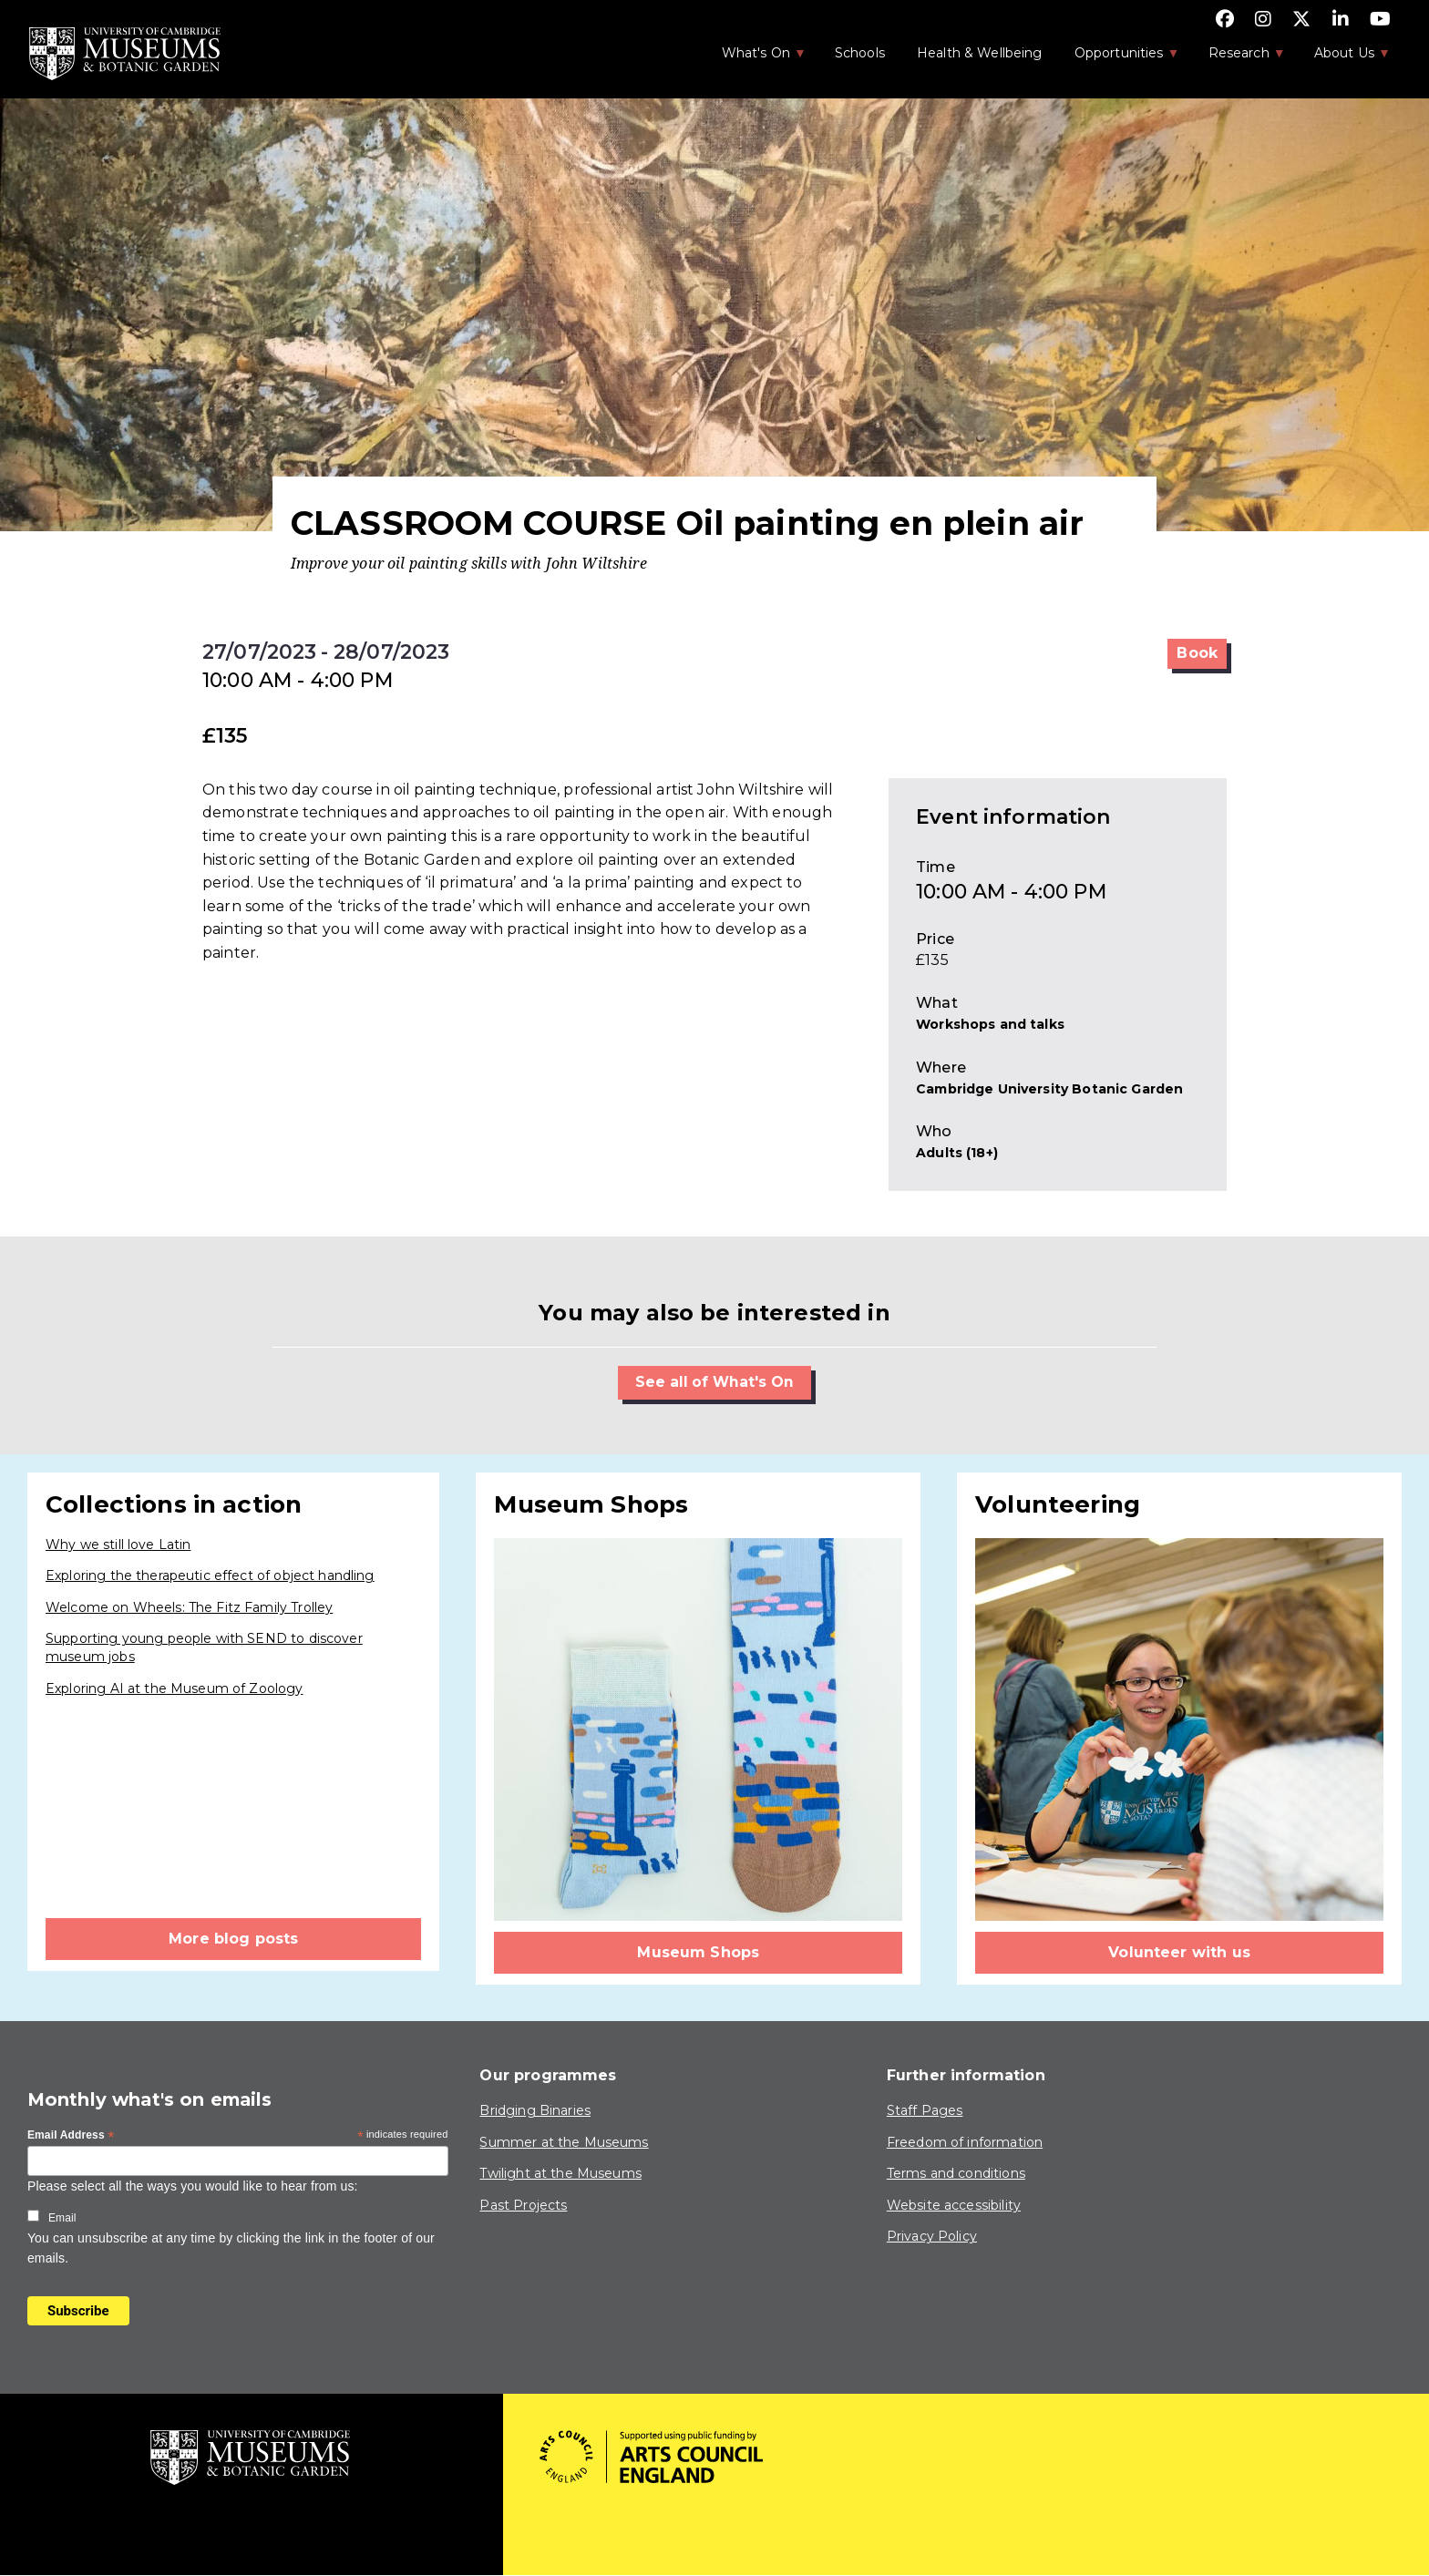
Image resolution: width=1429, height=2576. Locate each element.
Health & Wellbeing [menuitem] (980, 53)
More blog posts (233, 1938)
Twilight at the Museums (560, 2174)
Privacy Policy (932, 2237)
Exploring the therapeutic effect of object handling (210, 1576)
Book (1197, 653)
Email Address (71, 2137)
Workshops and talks (990, 1024)
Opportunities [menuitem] (1117, 58)
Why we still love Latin (118, 1544)
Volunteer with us (1179, 1952)
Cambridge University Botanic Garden (1049, 1089)
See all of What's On (715, 1382)
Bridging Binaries (535, 2110)
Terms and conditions (956, 2174)
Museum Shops (698, 1952)
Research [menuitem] (1237, 58)
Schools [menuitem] (860, 53)
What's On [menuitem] (755, 58)
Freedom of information (965, 2142)
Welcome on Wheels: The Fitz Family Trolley (189, 1607)
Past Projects (523, 2205)
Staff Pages (925, 2110)
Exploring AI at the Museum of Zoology (174, 1688)
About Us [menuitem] (1343, 58)
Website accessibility (954, 2205)
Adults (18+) (957, 1152)
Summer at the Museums (563, 2142)
